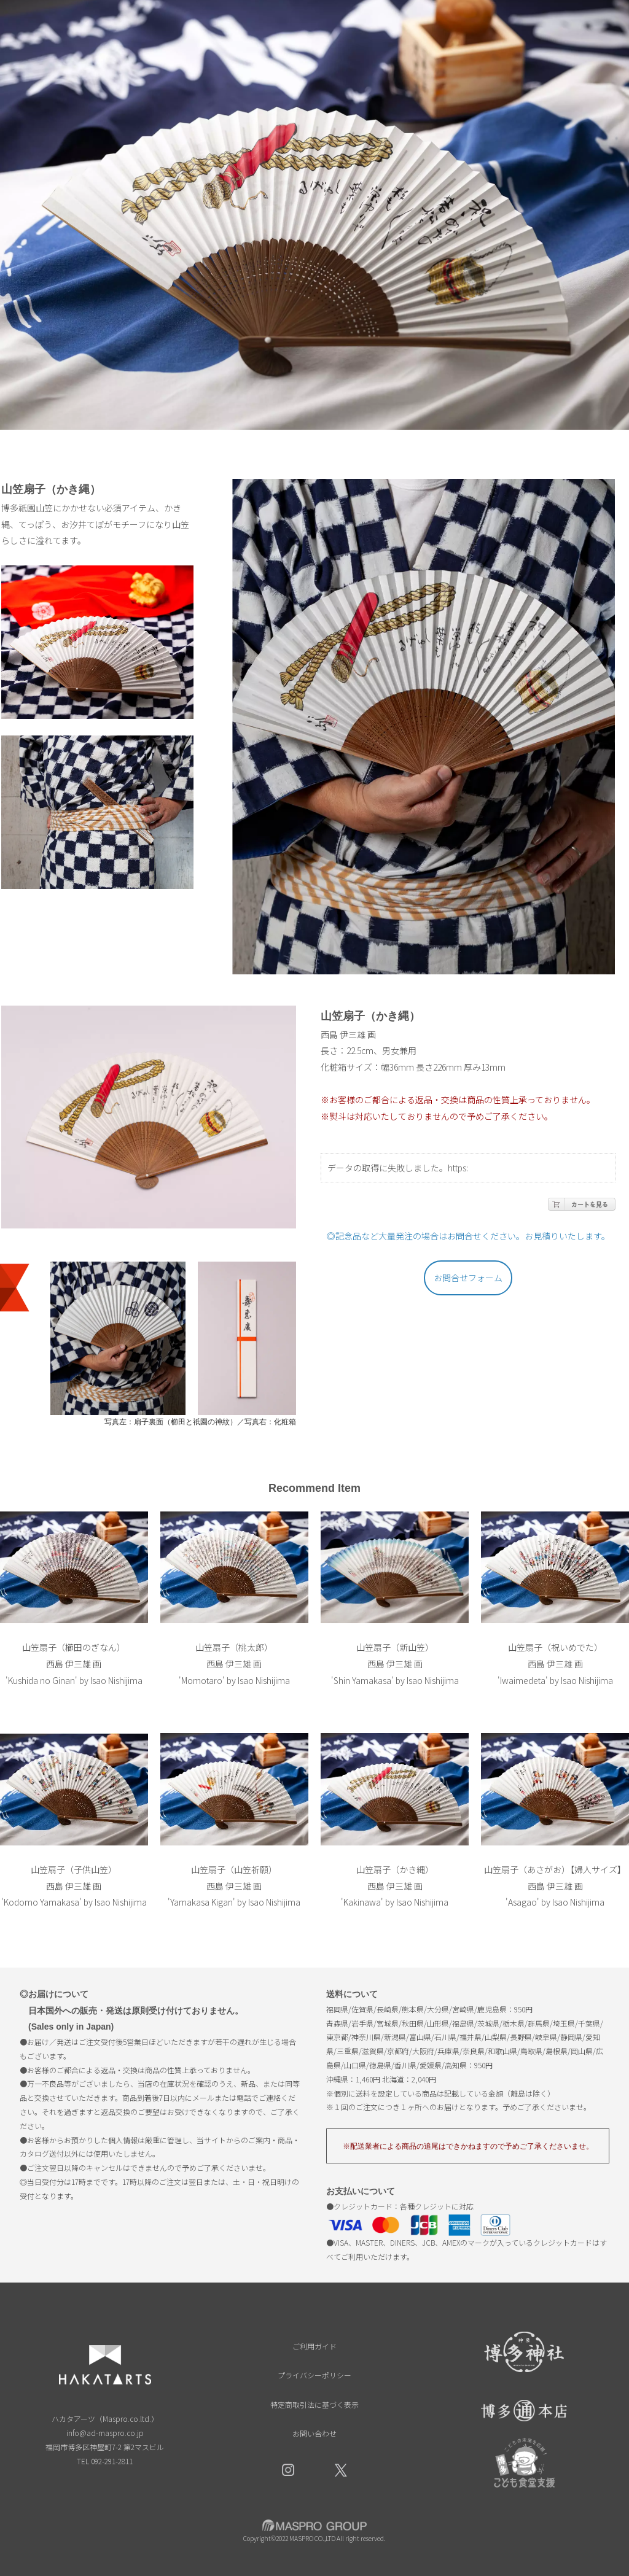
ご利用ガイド (314, 2346)
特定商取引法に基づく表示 (314, 2404)
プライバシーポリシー (314, 2375)
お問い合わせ (314, 2433)
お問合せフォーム (468, 1277)
